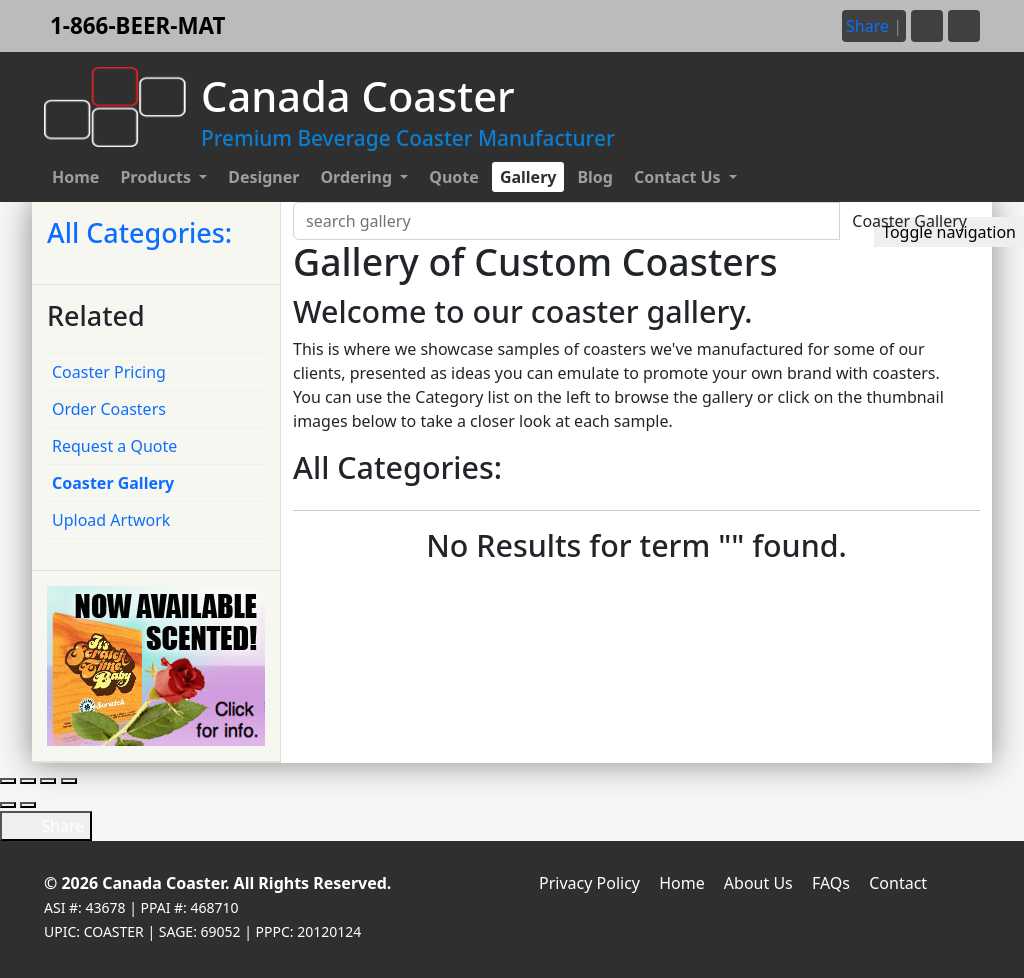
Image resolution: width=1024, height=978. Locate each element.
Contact (898, 883)
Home (75, 177)
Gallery (528, 177)
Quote (454, 177)
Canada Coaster (163, 883)
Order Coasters (109, 409)
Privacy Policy (589, 883)
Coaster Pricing (109, 372)
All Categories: (139, 232)
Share (46, 826)
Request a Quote (114, 446)
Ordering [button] (358, 177)
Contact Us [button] (679, 177)
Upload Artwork (111, 520)
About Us (758, 883)
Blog (595, 177)
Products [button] (157, 177)
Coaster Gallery (113, 483)
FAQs (831, 883)
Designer (263, 177)
